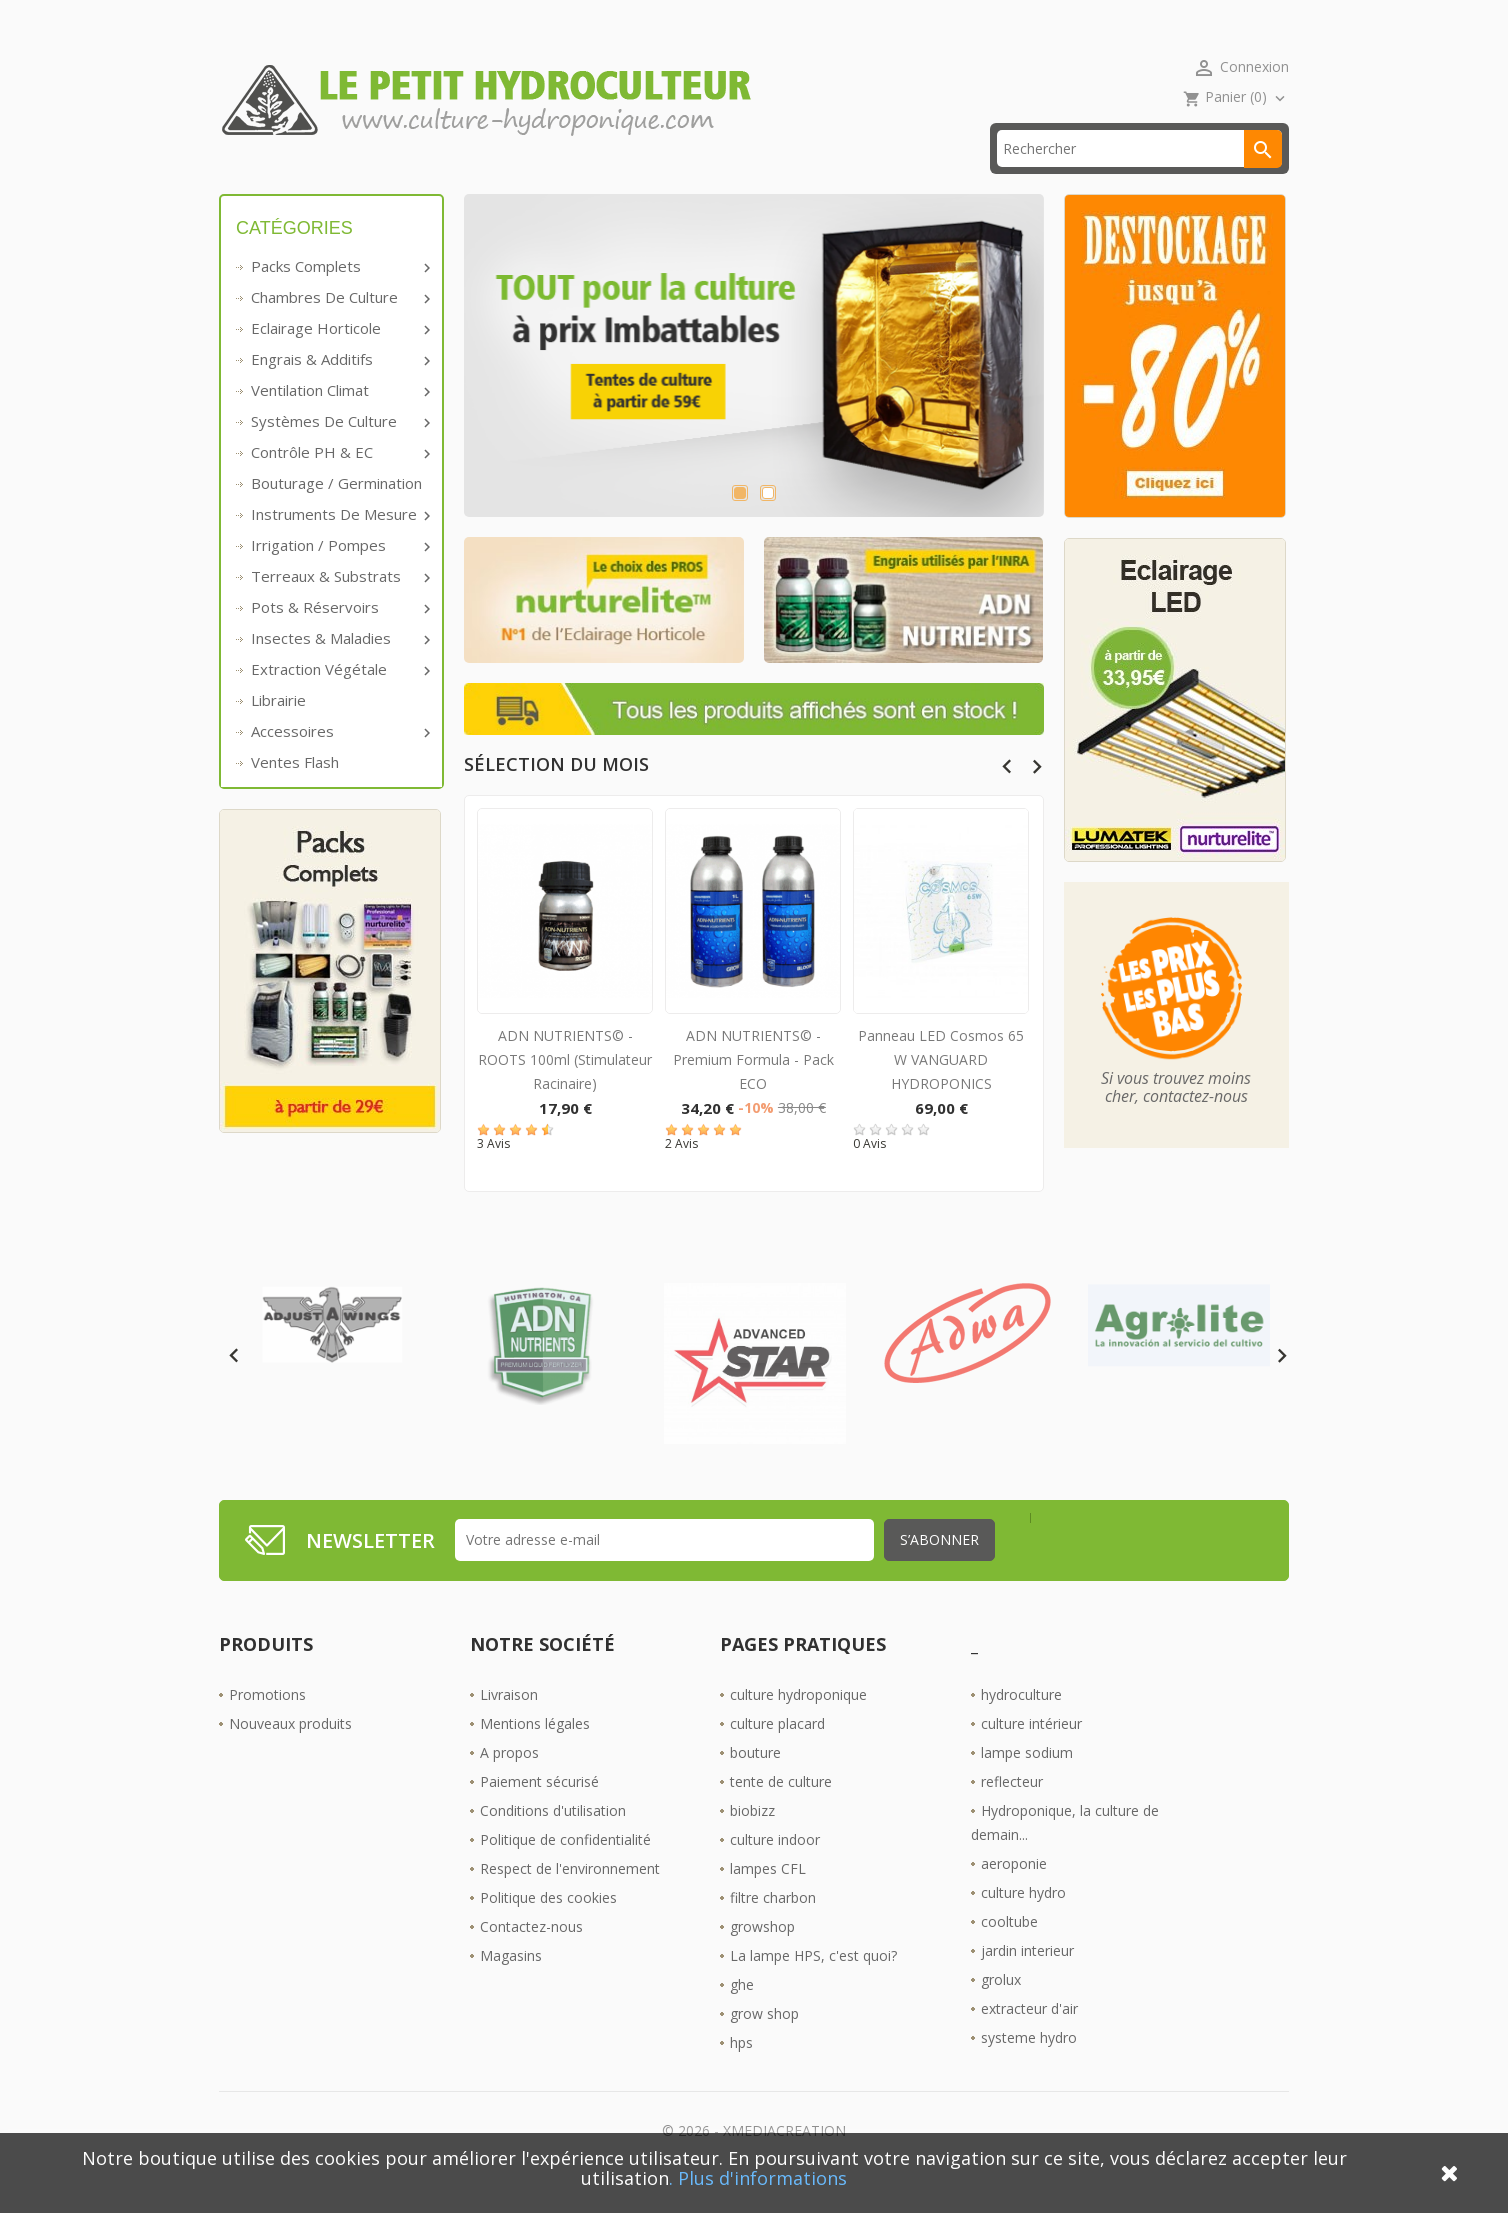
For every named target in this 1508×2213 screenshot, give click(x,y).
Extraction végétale (339, 700)
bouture (755, 1782)
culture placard (777, 1753)
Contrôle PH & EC (339, 483)
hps (741, 2072)
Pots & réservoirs (339, 638)
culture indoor (775, 1869)
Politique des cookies (548, 1927)
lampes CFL (768, 1898)
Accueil (272, 179)
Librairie (278, 731)
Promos (381, 179)
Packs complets (339, 297)
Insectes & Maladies (339, 669)
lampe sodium (1027, 1782)
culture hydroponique (798, 1724)
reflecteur (1012, 1811)
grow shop (764, 2043)
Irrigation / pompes (339, 576)
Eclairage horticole (339, 359)
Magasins (511, 1985)
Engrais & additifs (339, 390)
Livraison (509, 1724)
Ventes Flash (295, 793)
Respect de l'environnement (570, 1898)
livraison (498, 179)
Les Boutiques (805, 179)
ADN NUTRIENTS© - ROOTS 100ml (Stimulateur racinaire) (565, 1090)
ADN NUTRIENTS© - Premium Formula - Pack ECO (753, 1090)
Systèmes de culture (339, 452)
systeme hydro (1029, 2067)
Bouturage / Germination (336, 514)
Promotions (267, 1724)
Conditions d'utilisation (553, 1840)
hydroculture (1021, 1724)
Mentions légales (535, 1753)
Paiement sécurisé (539, 1811)
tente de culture (781, 1811)
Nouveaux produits (290, 1753)
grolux (1001, 2009)
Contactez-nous (531, 1956)
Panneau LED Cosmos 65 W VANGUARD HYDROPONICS (941, 1090)
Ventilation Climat (339, 421)
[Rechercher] (1139, 179)
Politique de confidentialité (565, 1869)
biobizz (752, 1840)
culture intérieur (1031, 1753)
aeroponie (1014, 1893)
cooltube (1009, 1951)
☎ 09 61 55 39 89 (642, 179)
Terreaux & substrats (339, 607)
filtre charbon (773, 1927)
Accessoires (339, 762)
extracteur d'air (1029, 2038)
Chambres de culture (339, 328)
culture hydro (1023, 1922)
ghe (742, 2014)
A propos (509, 1782)
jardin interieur (1027, 1980)
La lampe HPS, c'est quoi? (813, 1985)
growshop (762, 1956)
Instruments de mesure (339, 545)
